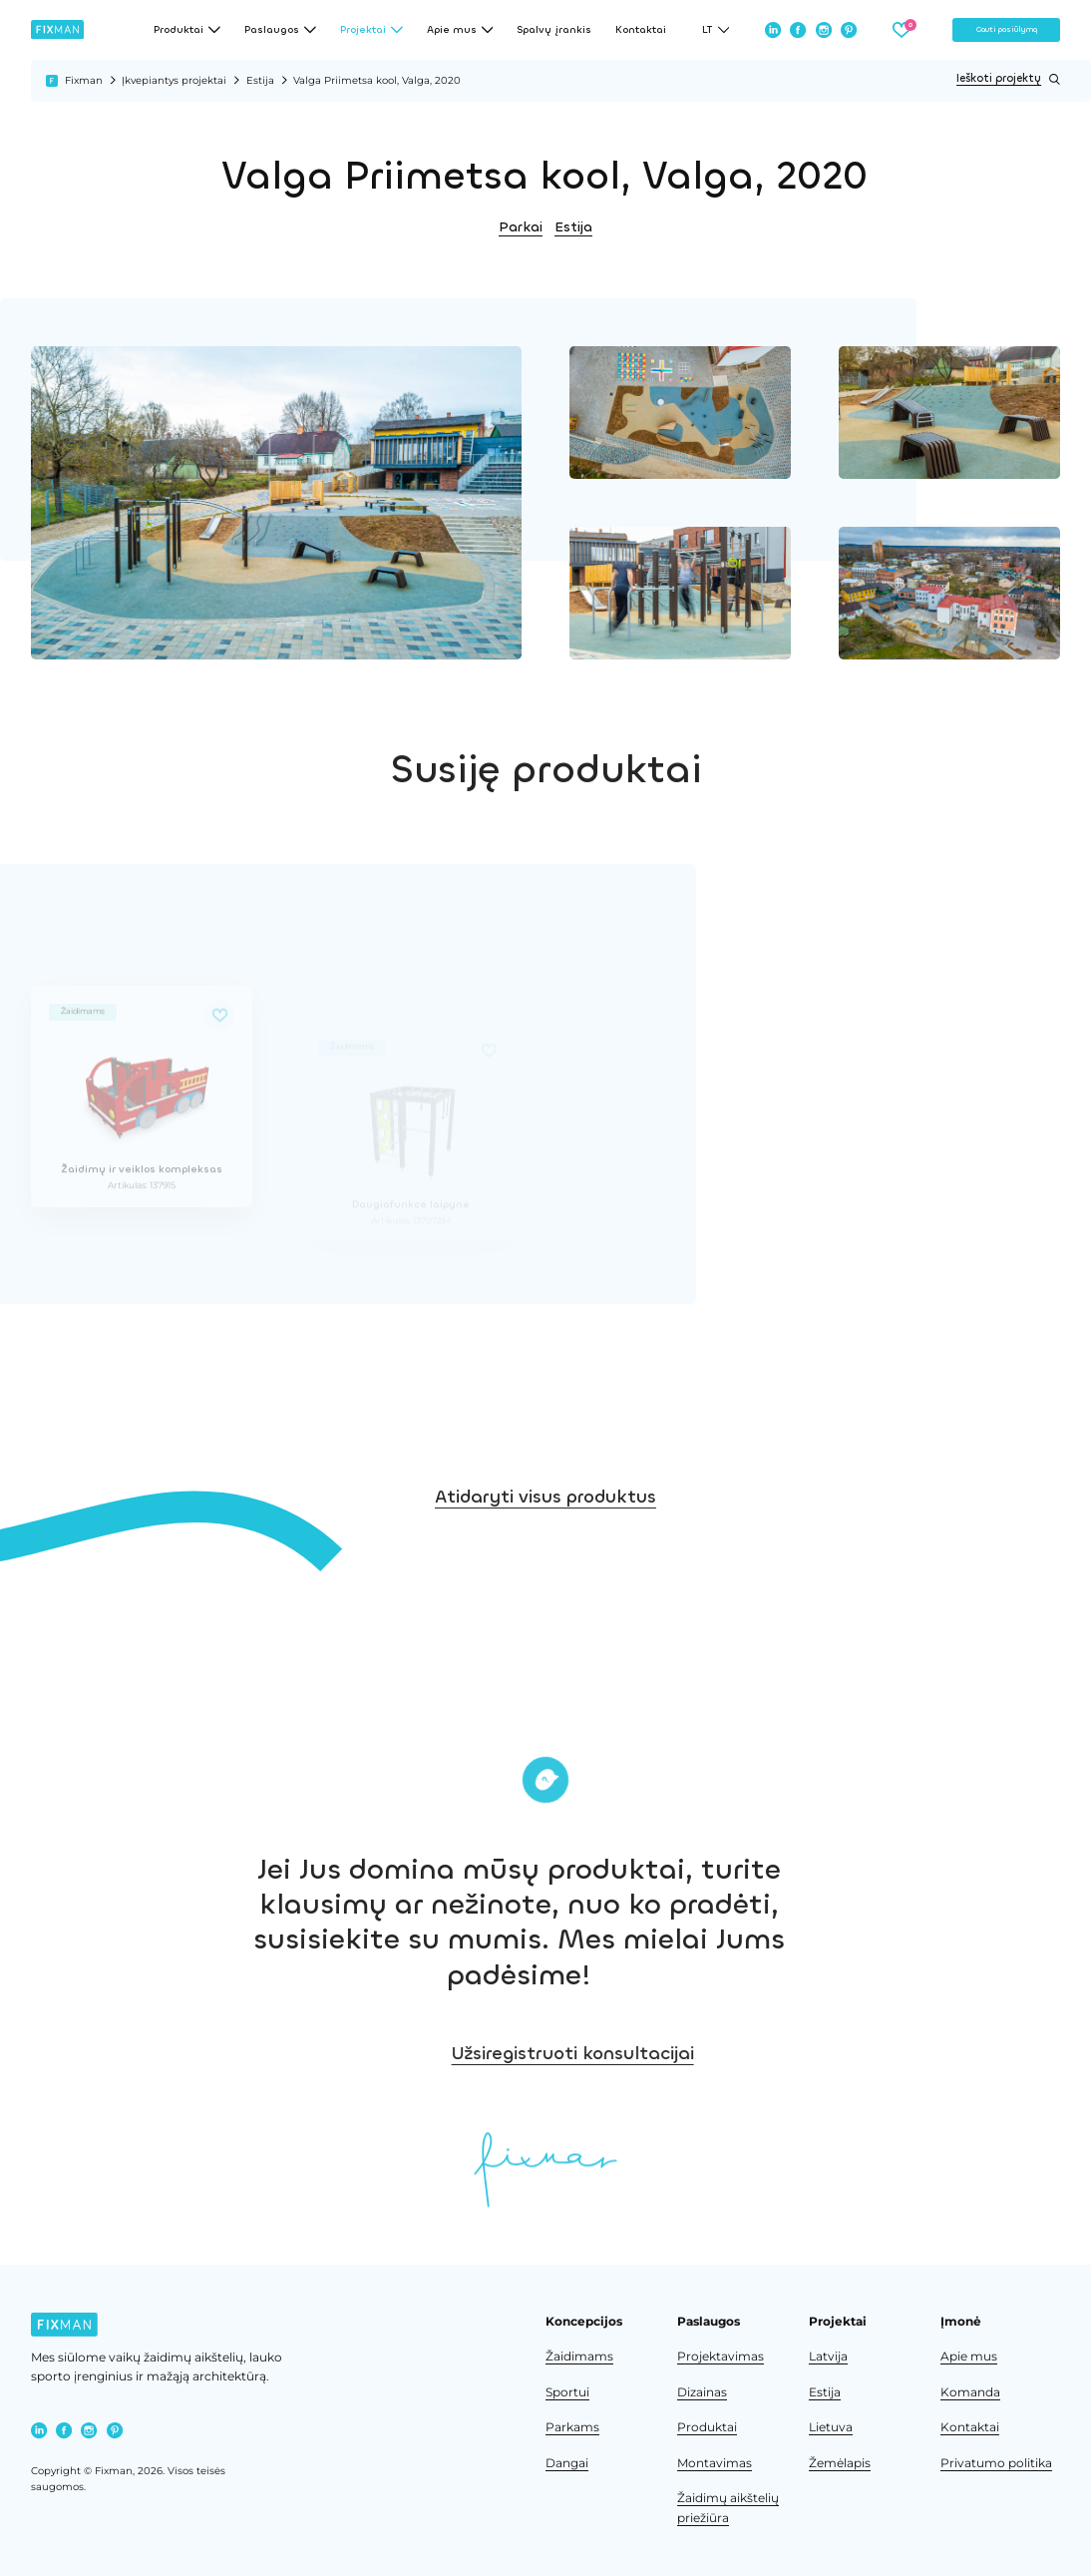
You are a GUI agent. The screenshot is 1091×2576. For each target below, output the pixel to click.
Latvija (828, 2356)
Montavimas (714, 2463)
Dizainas (702, 2392)
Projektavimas (720, 2356)
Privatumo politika (996, 2463)
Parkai (521, 226)
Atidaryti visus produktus (545, 1605)
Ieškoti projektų (1008, 79)
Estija (260, 80)
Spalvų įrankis (554, 30)
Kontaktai (640, 30)
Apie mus (968, 2356)
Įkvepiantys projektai (174, 80)
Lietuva (831, 2427)
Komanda (970, 2392)
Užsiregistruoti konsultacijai (900, 2053)
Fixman (84, 80)
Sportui (567, 2392)
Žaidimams (579, 2356)
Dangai (567, 2463)
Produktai (707, 2427)
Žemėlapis (840, 2463)
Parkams (572, 2427)
